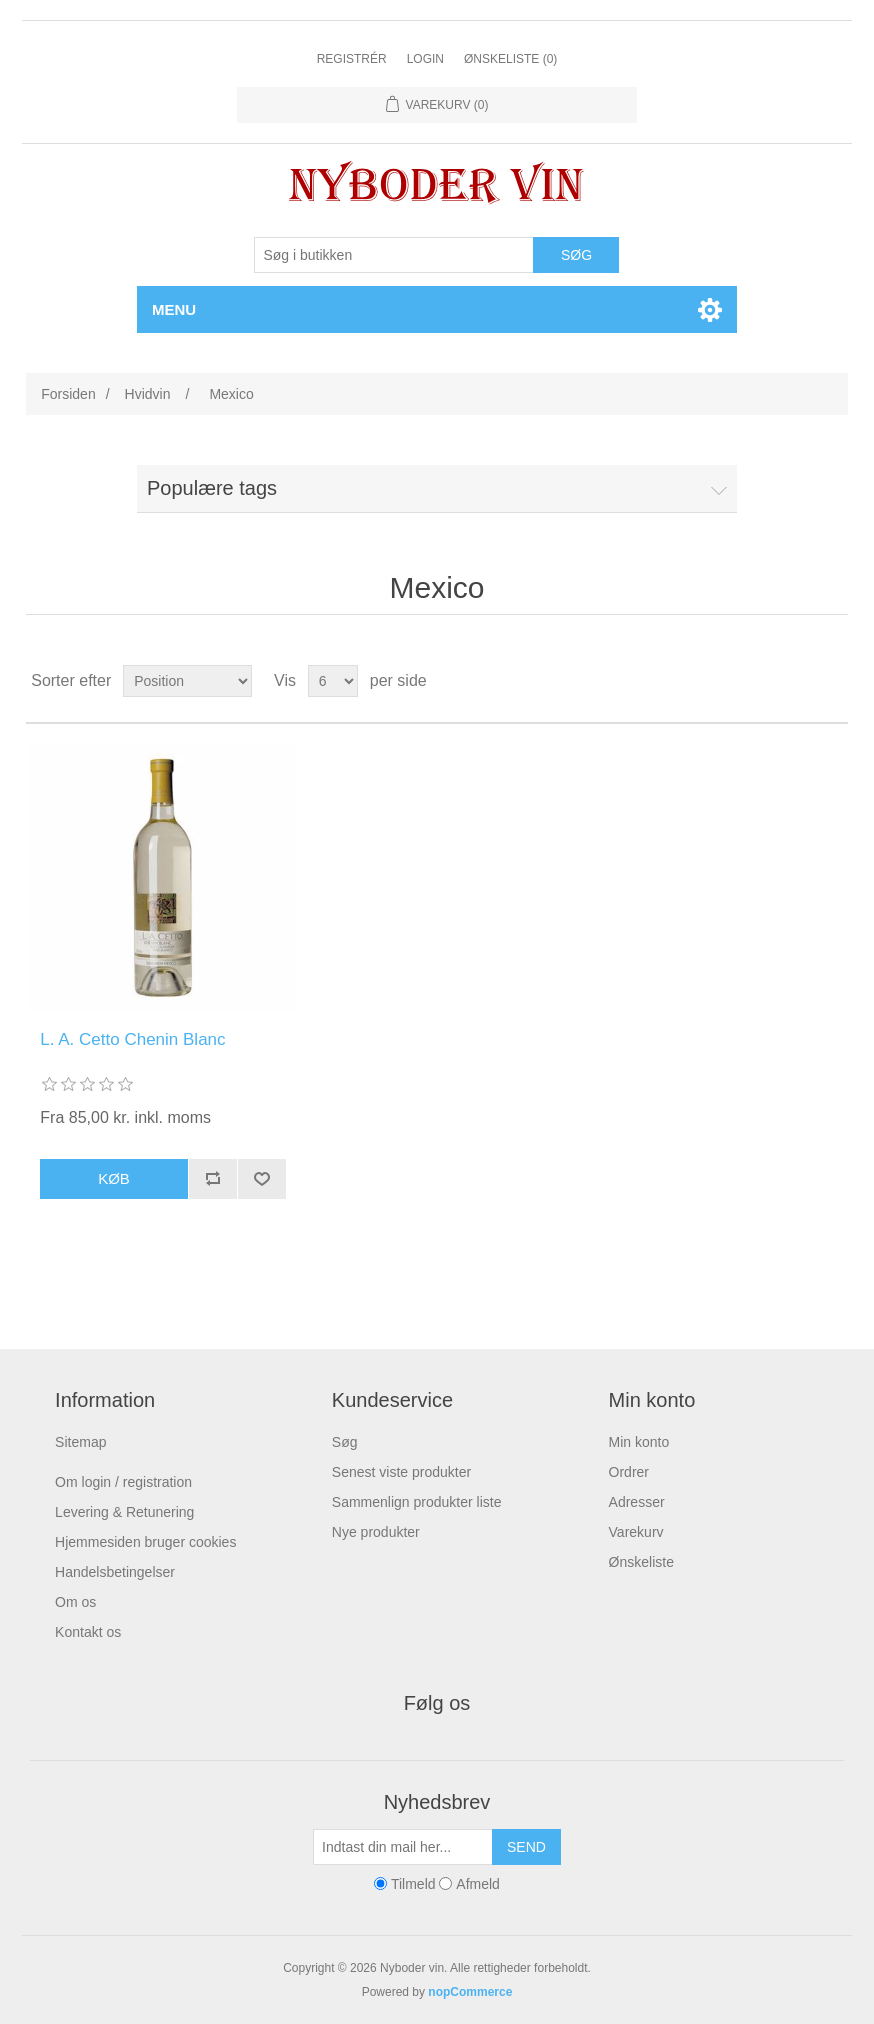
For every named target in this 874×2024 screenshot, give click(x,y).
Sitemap (80, 1442)
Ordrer (629, 1472)
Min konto (639, 1442)
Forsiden (68, 394)
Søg (345, 1442)
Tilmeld (413, 1884)
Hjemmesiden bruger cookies (145, 1542)
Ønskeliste (641, 1562)
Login (425, 59)
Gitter (795, 681)
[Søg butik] (394, 255)
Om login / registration (123, 1482)
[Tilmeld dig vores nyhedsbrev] (403, 1847)
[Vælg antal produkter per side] (333, 681)
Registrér (352, 59)
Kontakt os (88, 1632)
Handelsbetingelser (115, 1572)
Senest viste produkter (401, 1472)
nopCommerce (470, 1992)
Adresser (637, 1502)
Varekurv (636, 1532)
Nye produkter (376, 1532)
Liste (831, 681)
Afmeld (478, 1884)
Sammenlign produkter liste (417, 1502)
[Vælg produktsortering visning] (187, 681)
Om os (75, 1602)
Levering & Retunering (124, 1512)
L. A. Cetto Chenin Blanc (132, 1039)
